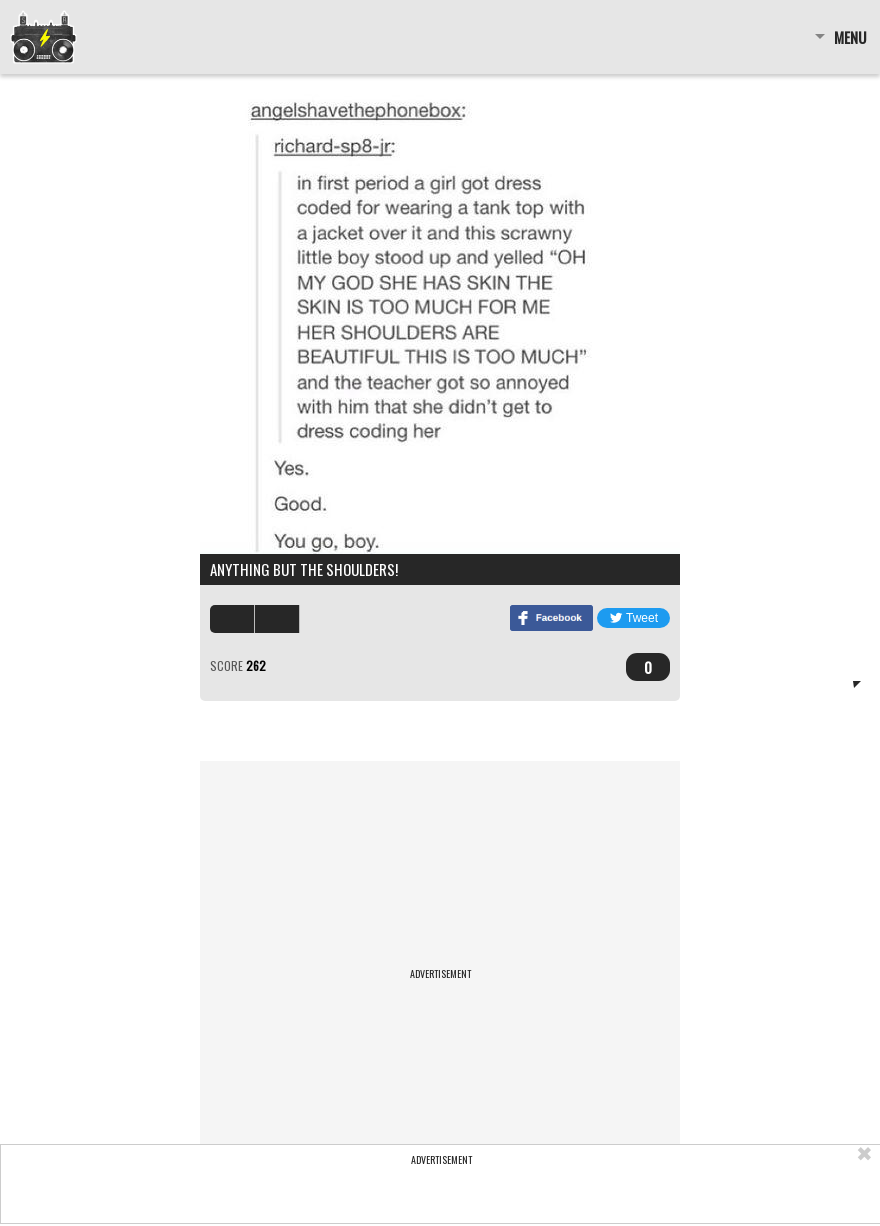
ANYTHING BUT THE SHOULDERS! (304, 569)
